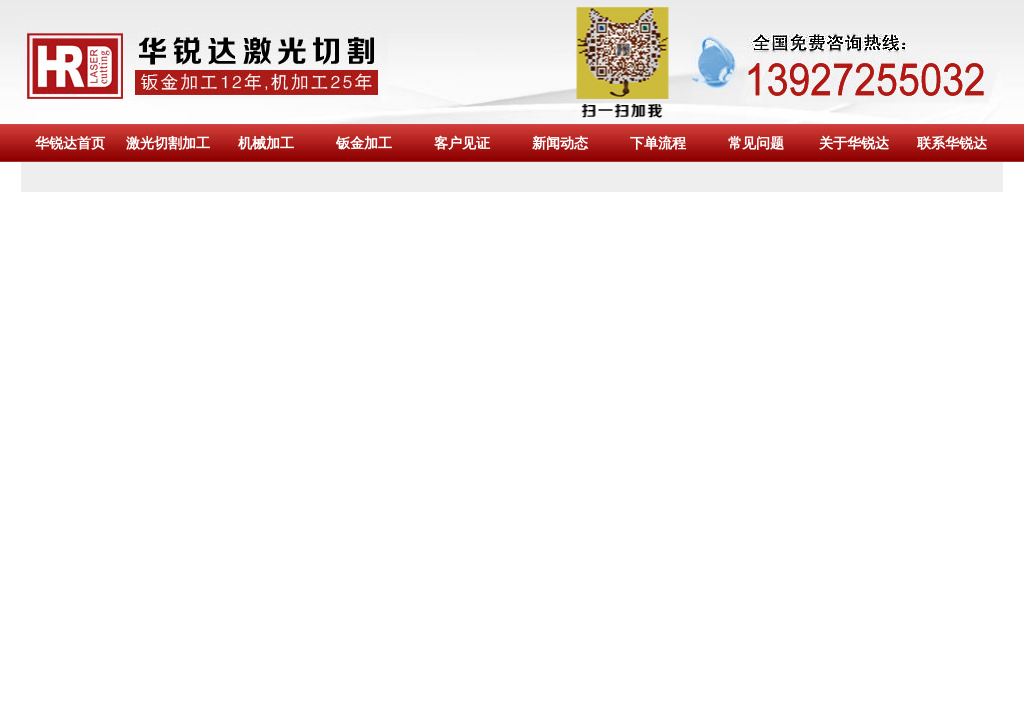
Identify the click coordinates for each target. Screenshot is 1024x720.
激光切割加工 (168, 143)
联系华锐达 (952, 143)
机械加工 (266, 143)
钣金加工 (364, 143)
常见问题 (756, 143)
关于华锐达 (854, 143)
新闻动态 (560, 143)
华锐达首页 (70, 143)
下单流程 (658, 143)
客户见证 (462, 143)
